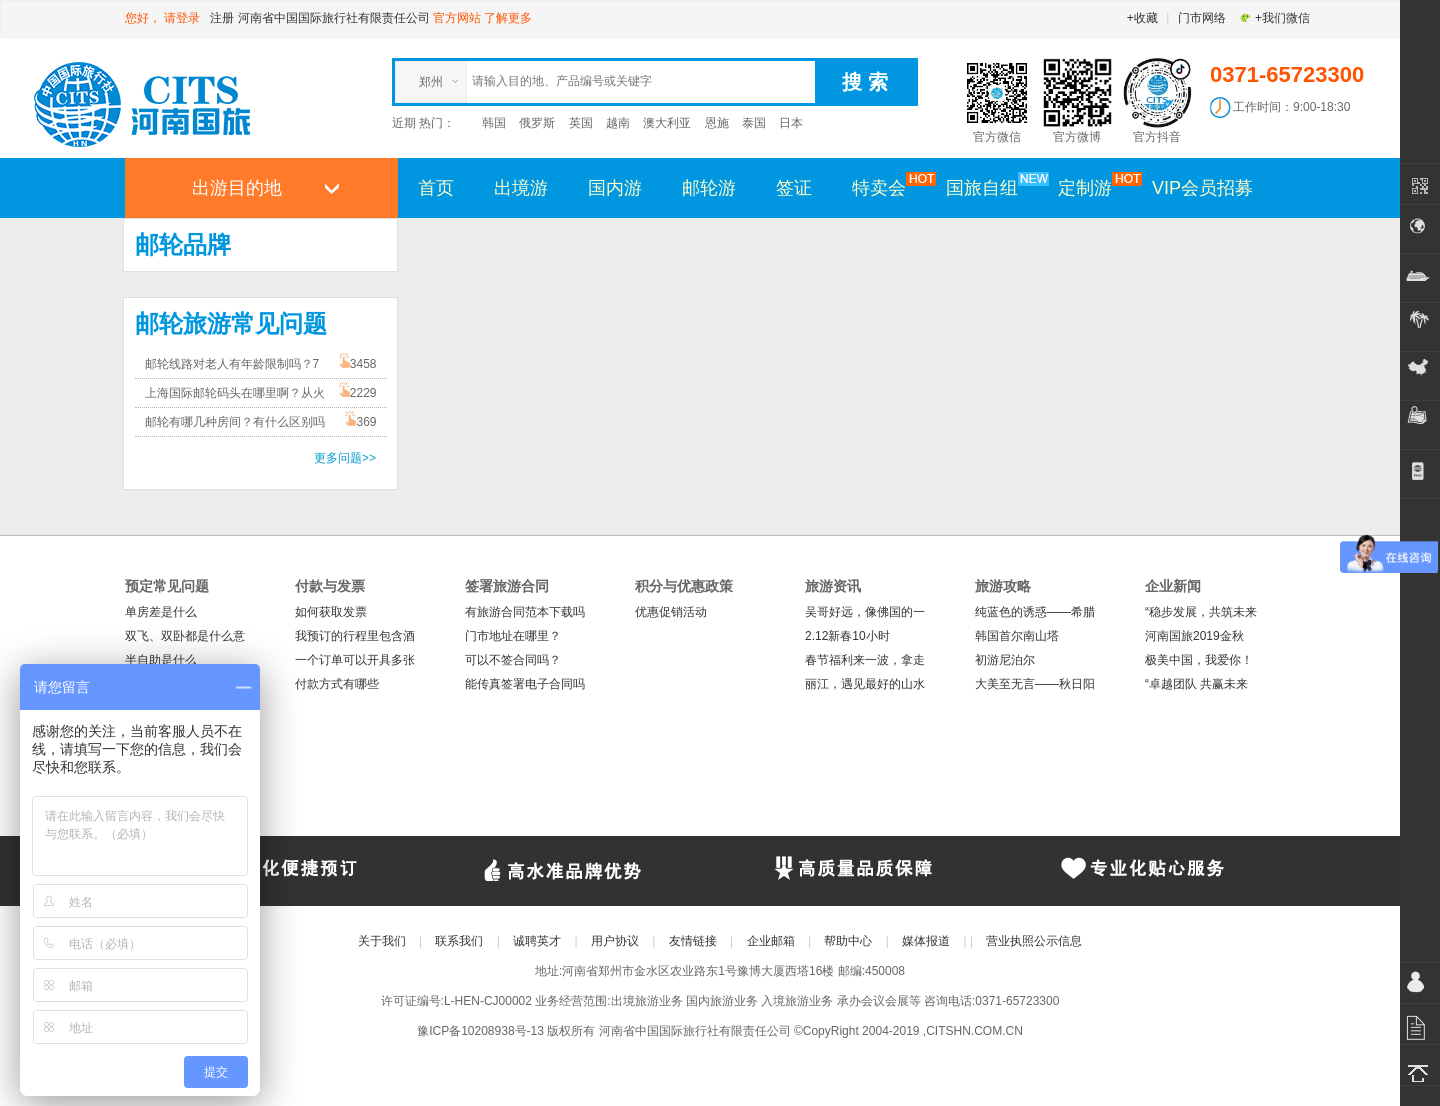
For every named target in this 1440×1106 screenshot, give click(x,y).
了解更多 (508, 18)
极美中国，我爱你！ (1199, 660)
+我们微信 (1274, 18)
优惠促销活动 (671, 612)
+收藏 (1142, 18)
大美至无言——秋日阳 (1035, 684)
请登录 (182, 18)
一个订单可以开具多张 (355, 660)
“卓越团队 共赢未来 (1196, 684)
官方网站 (457, 18)
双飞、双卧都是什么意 (185, 636)
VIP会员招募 (1202, 188)
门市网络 (1202, 18)
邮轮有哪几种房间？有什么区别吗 (235, 422)
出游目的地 (237, 188)
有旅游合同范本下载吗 (525, 612)
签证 (794, 188)
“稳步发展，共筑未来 (1201, 612)
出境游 (521, 188)
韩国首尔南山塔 (1017, 636)
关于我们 (382, 941)
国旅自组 (992, 187)
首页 (436, 188)
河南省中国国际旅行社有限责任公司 (334, 18)
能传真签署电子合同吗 (525, 684)
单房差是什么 (161, 612)
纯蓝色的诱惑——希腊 (1035, 612)
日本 (791, 123)
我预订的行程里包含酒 (355, 636)
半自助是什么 (161, 660)
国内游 (615, 188)
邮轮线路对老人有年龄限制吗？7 (232, 364)
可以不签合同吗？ (513, 660)
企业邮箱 (771, 941)
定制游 (1095, 187)
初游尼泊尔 (1005, 660)
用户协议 (615, 941)
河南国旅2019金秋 (1194, 636)
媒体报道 (926, 941)
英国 (581, 123)
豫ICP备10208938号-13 (480, 1031)
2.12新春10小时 (847, 636)
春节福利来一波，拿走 (865, 660)
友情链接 (693, 941)
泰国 (754, 123)
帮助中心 (848, 941)
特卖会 (889, 187)
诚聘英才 (537, 941)
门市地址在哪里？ (513, 636)
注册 (222, 18)
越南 (618, 123)
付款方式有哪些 (337, 684)
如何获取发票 (331, 612)
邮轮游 (709, 188)
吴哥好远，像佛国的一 (865, 612)
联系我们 (459, 941)
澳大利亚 (667, 123)
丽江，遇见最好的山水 (865, 684)
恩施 (717, 123)
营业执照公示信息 (1034, 941)
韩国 (494, 123)
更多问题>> (345, 458)
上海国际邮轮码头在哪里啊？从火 (235, 393)
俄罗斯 (537, 123)
